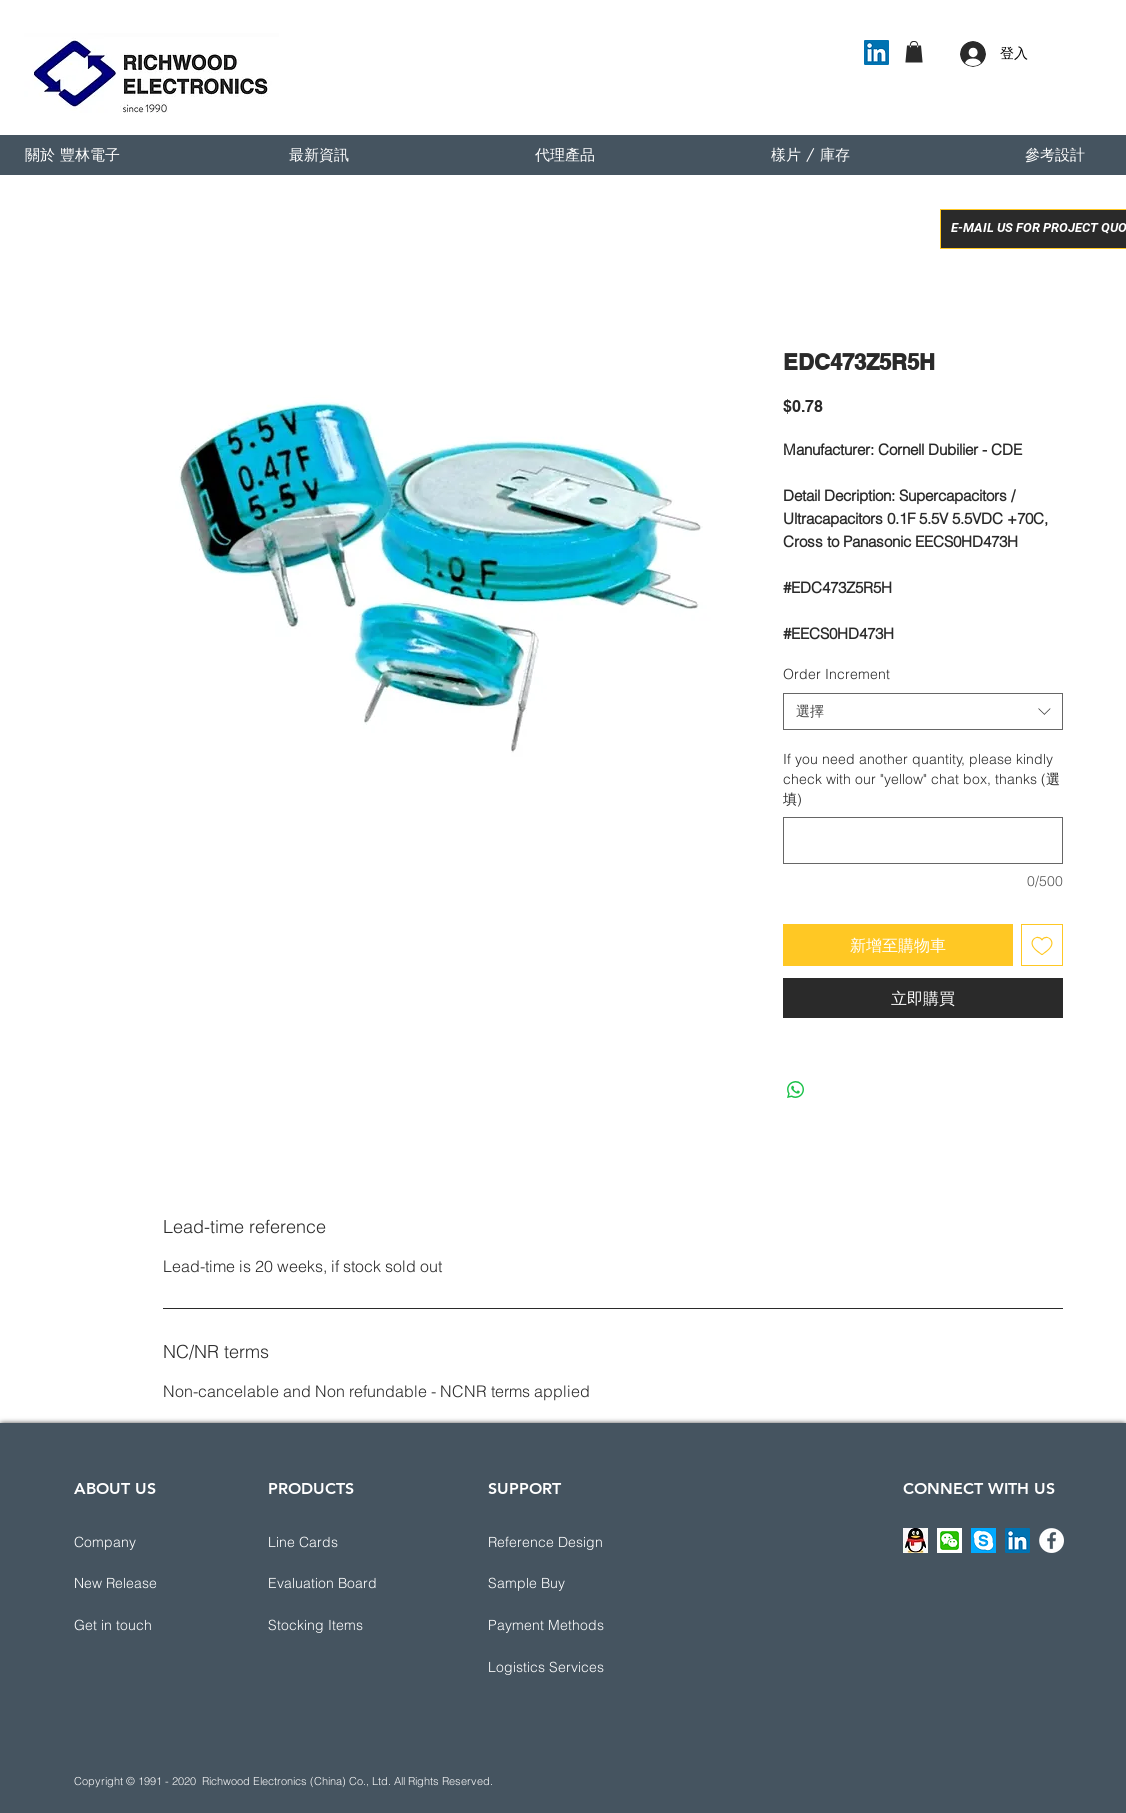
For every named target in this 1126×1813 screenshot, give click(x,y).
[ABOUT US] (145, 1489)
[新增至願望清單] (1042, 945)
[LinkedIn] (876, 52)
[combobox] (923, 712)
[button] (914, 52)
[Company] (145, 1543)
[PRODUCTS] (339, 1489)
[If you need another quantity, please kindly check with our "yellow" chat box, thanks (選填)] (923, 840)
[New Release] (145, 1584)
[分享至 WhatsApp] (796, 1090)
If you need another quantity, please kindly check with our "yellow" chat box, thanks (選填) (921, 778)
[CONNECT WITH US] (979, 1489)
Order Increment (836, 674)
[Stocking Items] (339, 1626)
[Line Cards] (339, 1543)
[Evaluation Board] (339, 1584)
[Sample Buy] (559, 1584)
